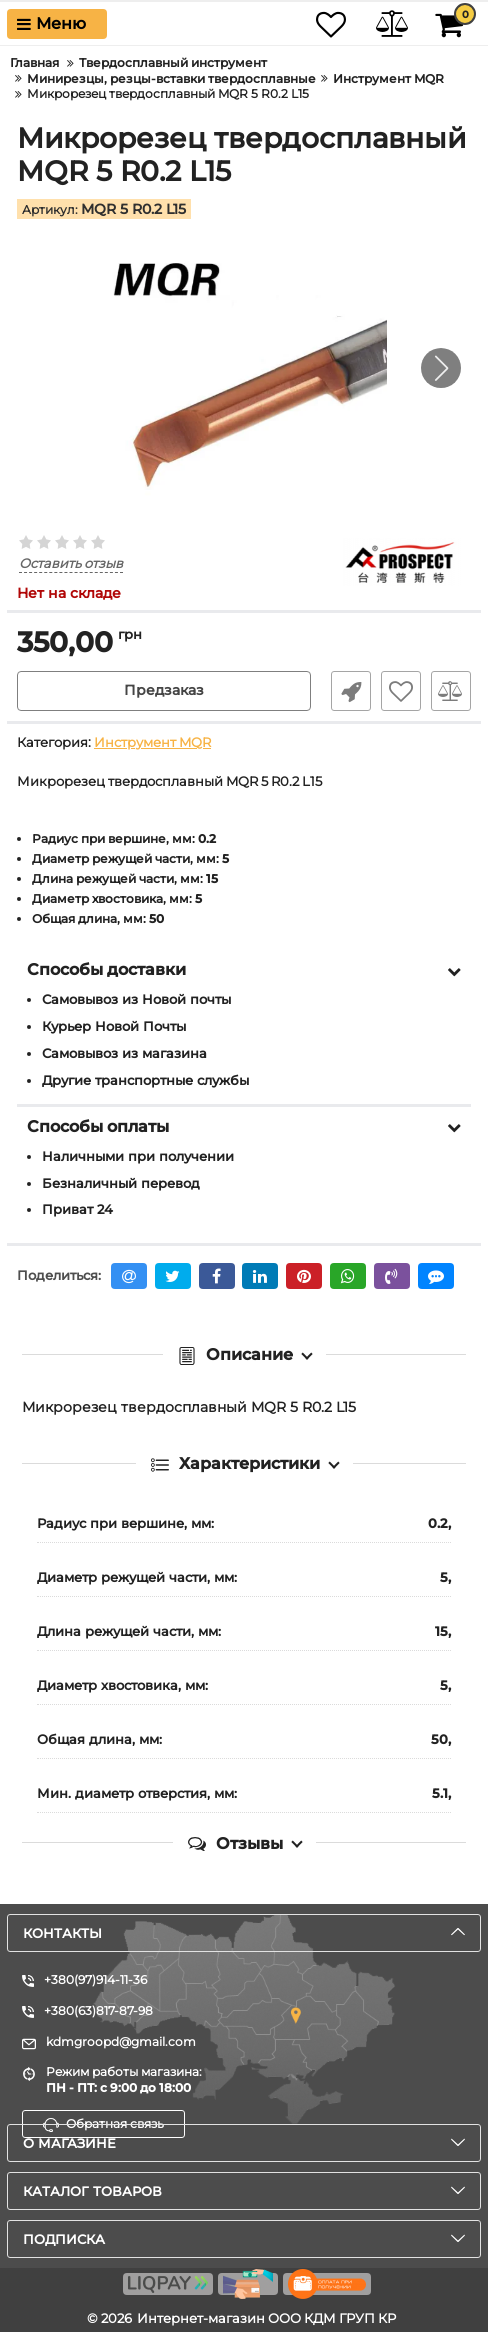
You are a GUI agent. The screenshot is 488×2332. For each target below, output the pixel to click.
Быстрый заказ (351, 691)
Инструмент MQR (152, 742)
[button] (441, 368)
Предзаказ (164, 691)
